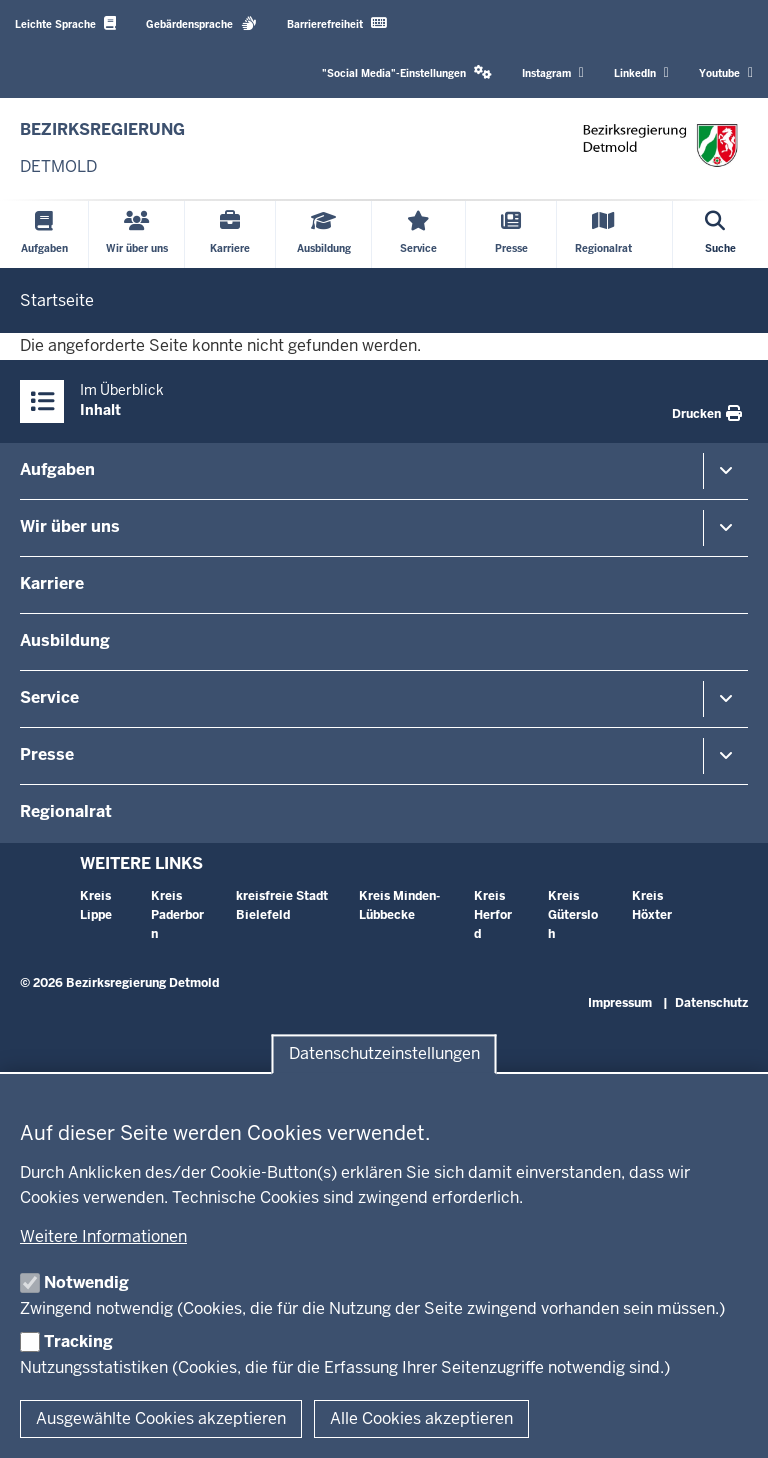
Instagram (553, 73)
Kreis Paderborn (177, 915)
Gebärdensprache (201, 23)
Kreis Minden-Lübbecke (399, 905)
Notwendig (86, 1282)
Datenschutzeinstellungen (384, 1054)
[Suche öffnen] (720, 234)
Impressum (620, 1003)
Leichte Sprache (65, 23)
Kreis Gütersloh (573, 915)
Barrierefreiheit (337, 23)
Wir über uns (70, 526)
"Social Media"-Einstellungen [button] (407, 72)
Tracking (78, 1341)
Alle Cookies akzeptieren (421, 1418)
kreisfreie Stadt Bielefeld (282, 905)
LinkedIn (641, 73)
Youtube (726, 73)
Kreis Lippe (96, 905)
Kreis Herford (493, 915)
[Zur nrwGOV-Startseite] (102, 148)
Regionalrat (66, 811)
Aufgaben (57, 469)
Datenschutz (711, 1003)
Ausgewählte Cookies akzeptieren (161, 1418)
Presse (47, 754)
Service (49, 697)
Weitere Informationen (103, 1236)
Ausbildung (65, 640)
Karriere (52, 583)
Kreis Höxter (652, 905)
